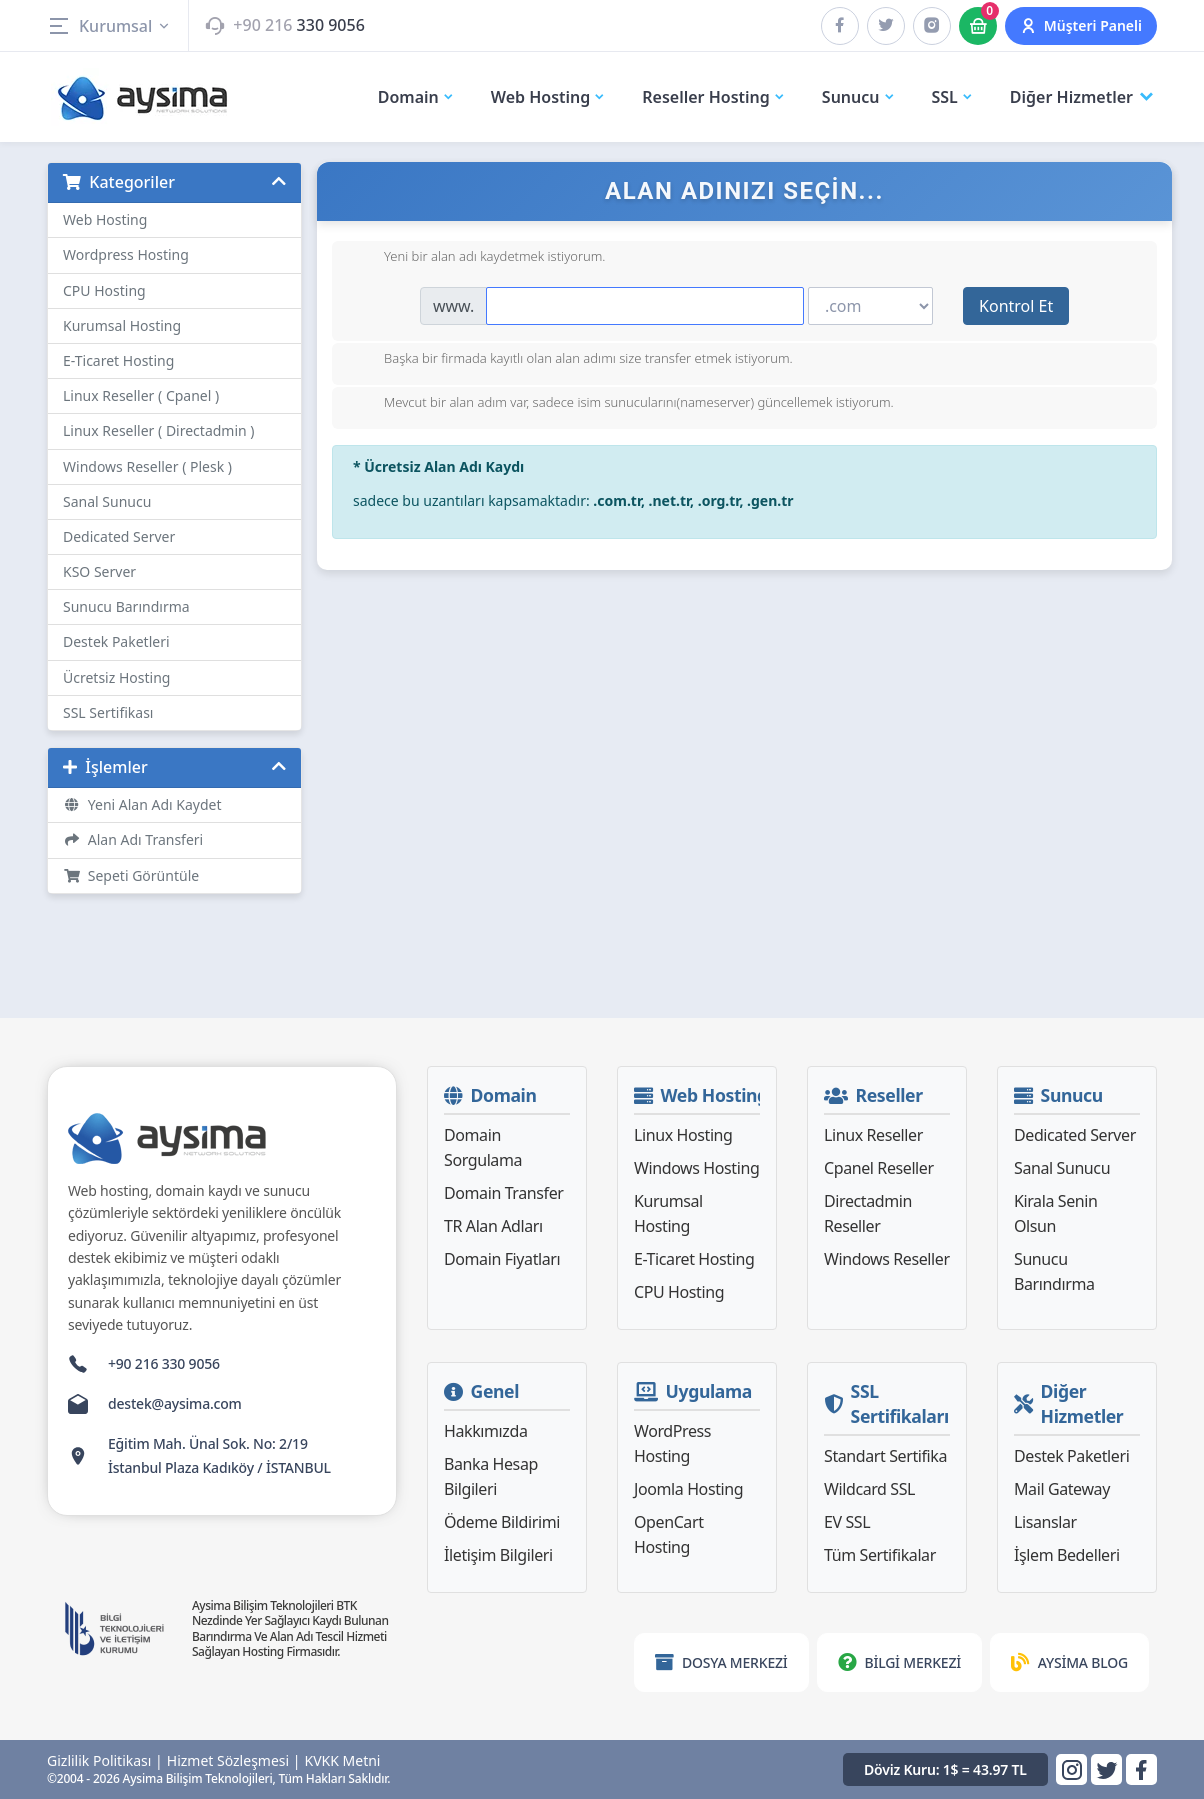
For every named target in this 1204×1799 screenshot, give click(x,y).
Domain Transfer (504, 1193)
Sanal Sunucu (107, 501)
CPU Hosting (104, 290)
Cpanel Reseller (879, 1168)
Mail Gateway (1062, 1489)
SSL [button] (953, 97)
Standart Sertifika (885, 1456)
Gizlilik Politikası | (105, 1761)
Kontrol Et (1016, 306)
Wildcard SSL (869, 1489)
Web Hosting (105, 219)
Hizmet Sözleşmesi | (234, 1761)
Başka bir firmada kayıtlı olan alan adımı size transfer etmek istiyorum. (572, 360)
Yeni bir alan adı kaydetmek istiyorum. (479, 258)
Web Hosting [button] (549, 97)
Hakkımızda (485, 1431)
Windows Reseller (887, 1259)
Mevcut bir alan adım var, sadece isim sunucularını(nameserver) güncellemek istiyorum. (623, 404)
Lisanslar (1045, 1522)
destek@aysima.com (175, 1403)
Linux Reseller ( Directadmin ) (159, 430)
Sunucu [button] (859, 97)
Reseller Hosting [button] (714, 97)
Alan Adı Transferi (133, 839)
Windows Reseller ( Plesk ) (147, 466)
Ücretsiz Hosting (116, 677)
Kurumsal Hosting (122, 325)
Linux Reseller (873, 1135)
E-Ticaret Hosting (118, 360)
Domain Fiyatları (502, 1259)
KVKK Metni (343, 1761)
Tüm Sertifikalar (880, 1555)
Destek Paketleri (116, 641)
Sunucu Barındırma (126, 606)
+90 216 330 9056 (164, 1363)
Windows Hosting (696, 1168)
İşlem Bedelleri (1067, 1555)
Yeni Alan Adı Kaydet (142, 804)
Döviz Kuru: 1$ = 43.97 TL (945, 1769)
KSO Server (99, 571)
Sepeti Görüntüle (131, 875)
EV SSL (847, 1522)
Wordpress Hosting (126, 254)
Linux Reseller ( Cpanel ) (141, 395)
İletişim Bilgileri (498, 1555)
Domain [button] (416, 97)
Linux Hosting (683, 1135)
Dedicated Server (119, 536)
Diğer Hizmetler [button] (1083, 97)
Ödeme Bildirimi (502, 1522)
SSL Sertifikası (108, 712)
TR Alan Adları (493, 1226)
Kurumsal (109, 26)
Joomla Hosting (688, 1489)
